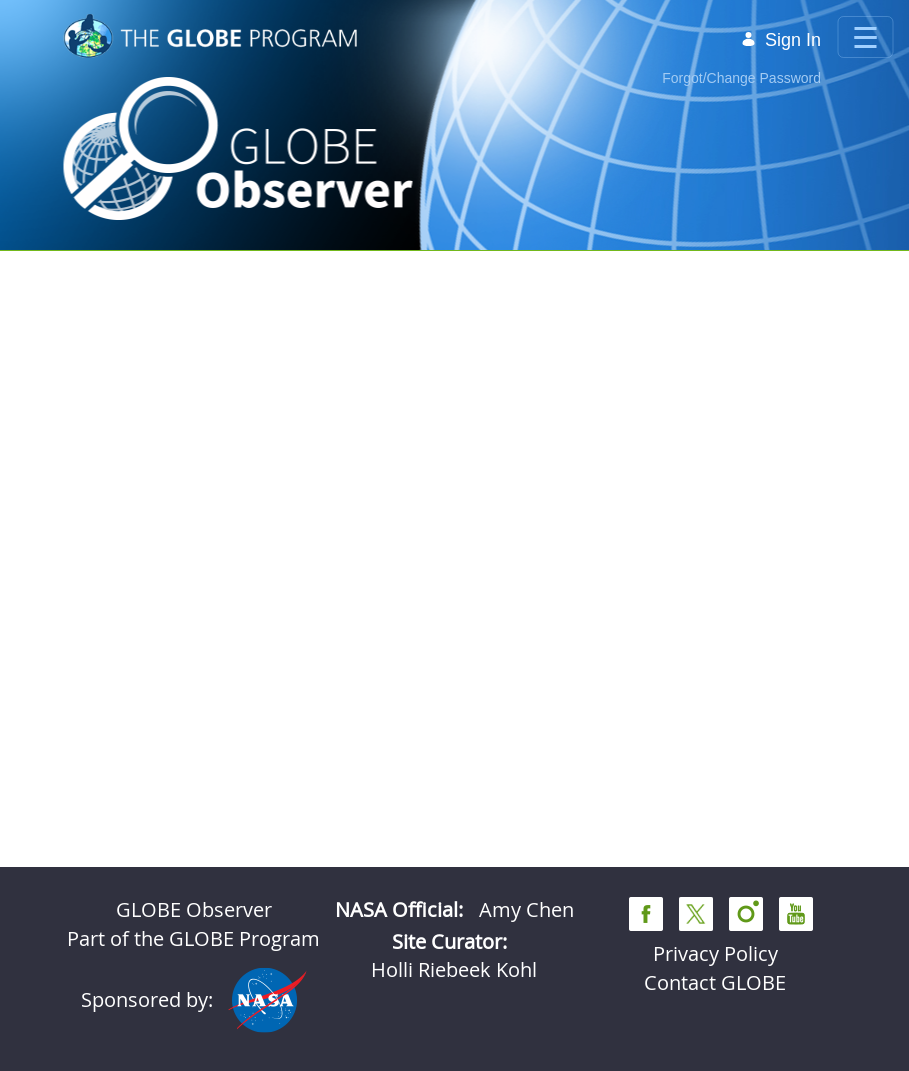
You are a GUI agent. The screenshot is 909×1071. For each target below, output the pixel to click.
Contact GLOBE (715, 982)
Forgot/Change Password (741, 78)
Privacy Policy (715, 953)
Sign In (781, 40)
